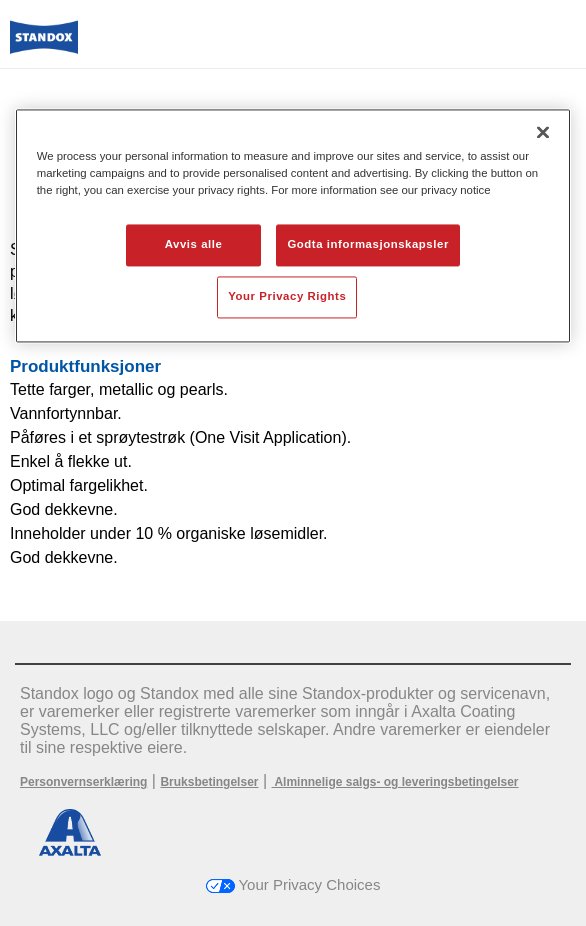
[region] (293, 225)
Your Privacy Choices (293, 884)
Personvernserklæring (83, 782)
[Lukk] (543, 132)
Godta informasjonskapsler (368, 245)
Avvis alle (194, 245)
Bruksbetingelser (209, 782)
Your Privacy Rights (287, 296)
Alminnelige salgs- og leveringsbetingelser (395, 782)
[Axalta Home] (44, 45)
